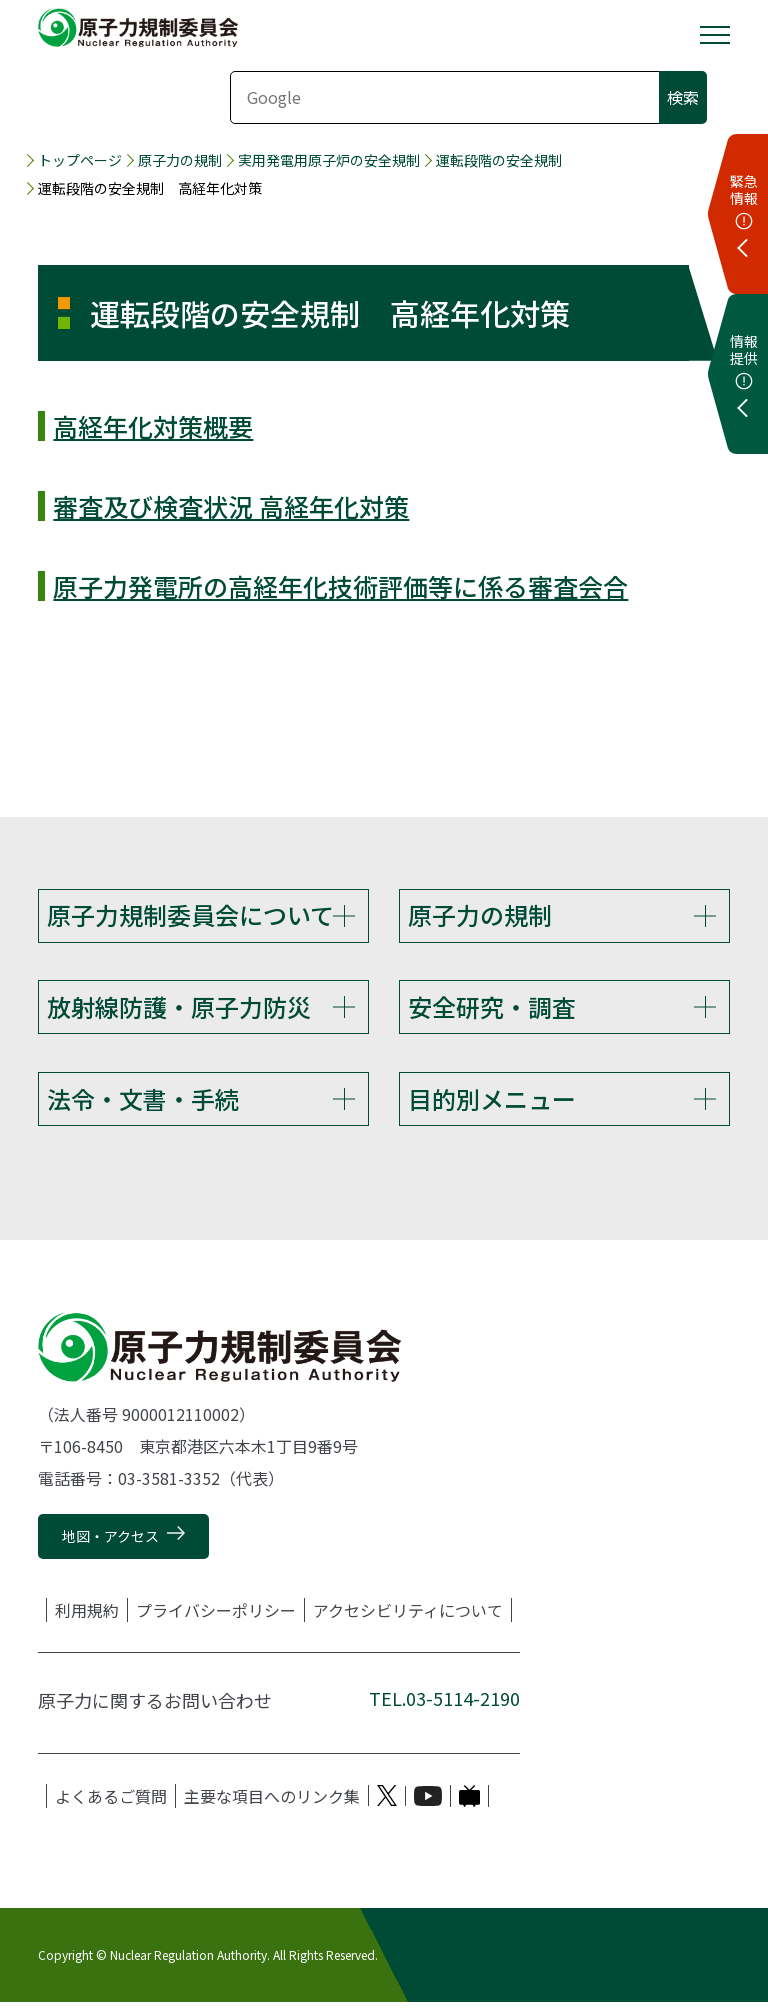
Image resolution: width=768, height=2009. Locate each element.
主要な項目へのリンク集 (272, 1802)
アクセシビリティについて (408, 1616)
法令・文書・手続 (143, 1102)
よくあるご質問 (111, 1802)
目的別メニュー (492, 1102)
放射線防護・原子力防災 (179, 1008)
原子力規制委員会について (190, 914)
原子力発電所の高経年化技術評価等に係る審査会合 (340, 586)
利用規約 (87, 1616)
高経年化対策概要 (153, 426)
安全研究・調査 (492, 1008)
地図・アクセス (110, 1542)
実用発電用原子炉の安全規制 (329, 160)
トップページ (80, 160)
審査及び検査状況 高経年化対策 (231, 506)
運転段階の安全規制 (499, 160)
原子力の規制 (180, 160)
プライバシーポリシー (216, 1616)
